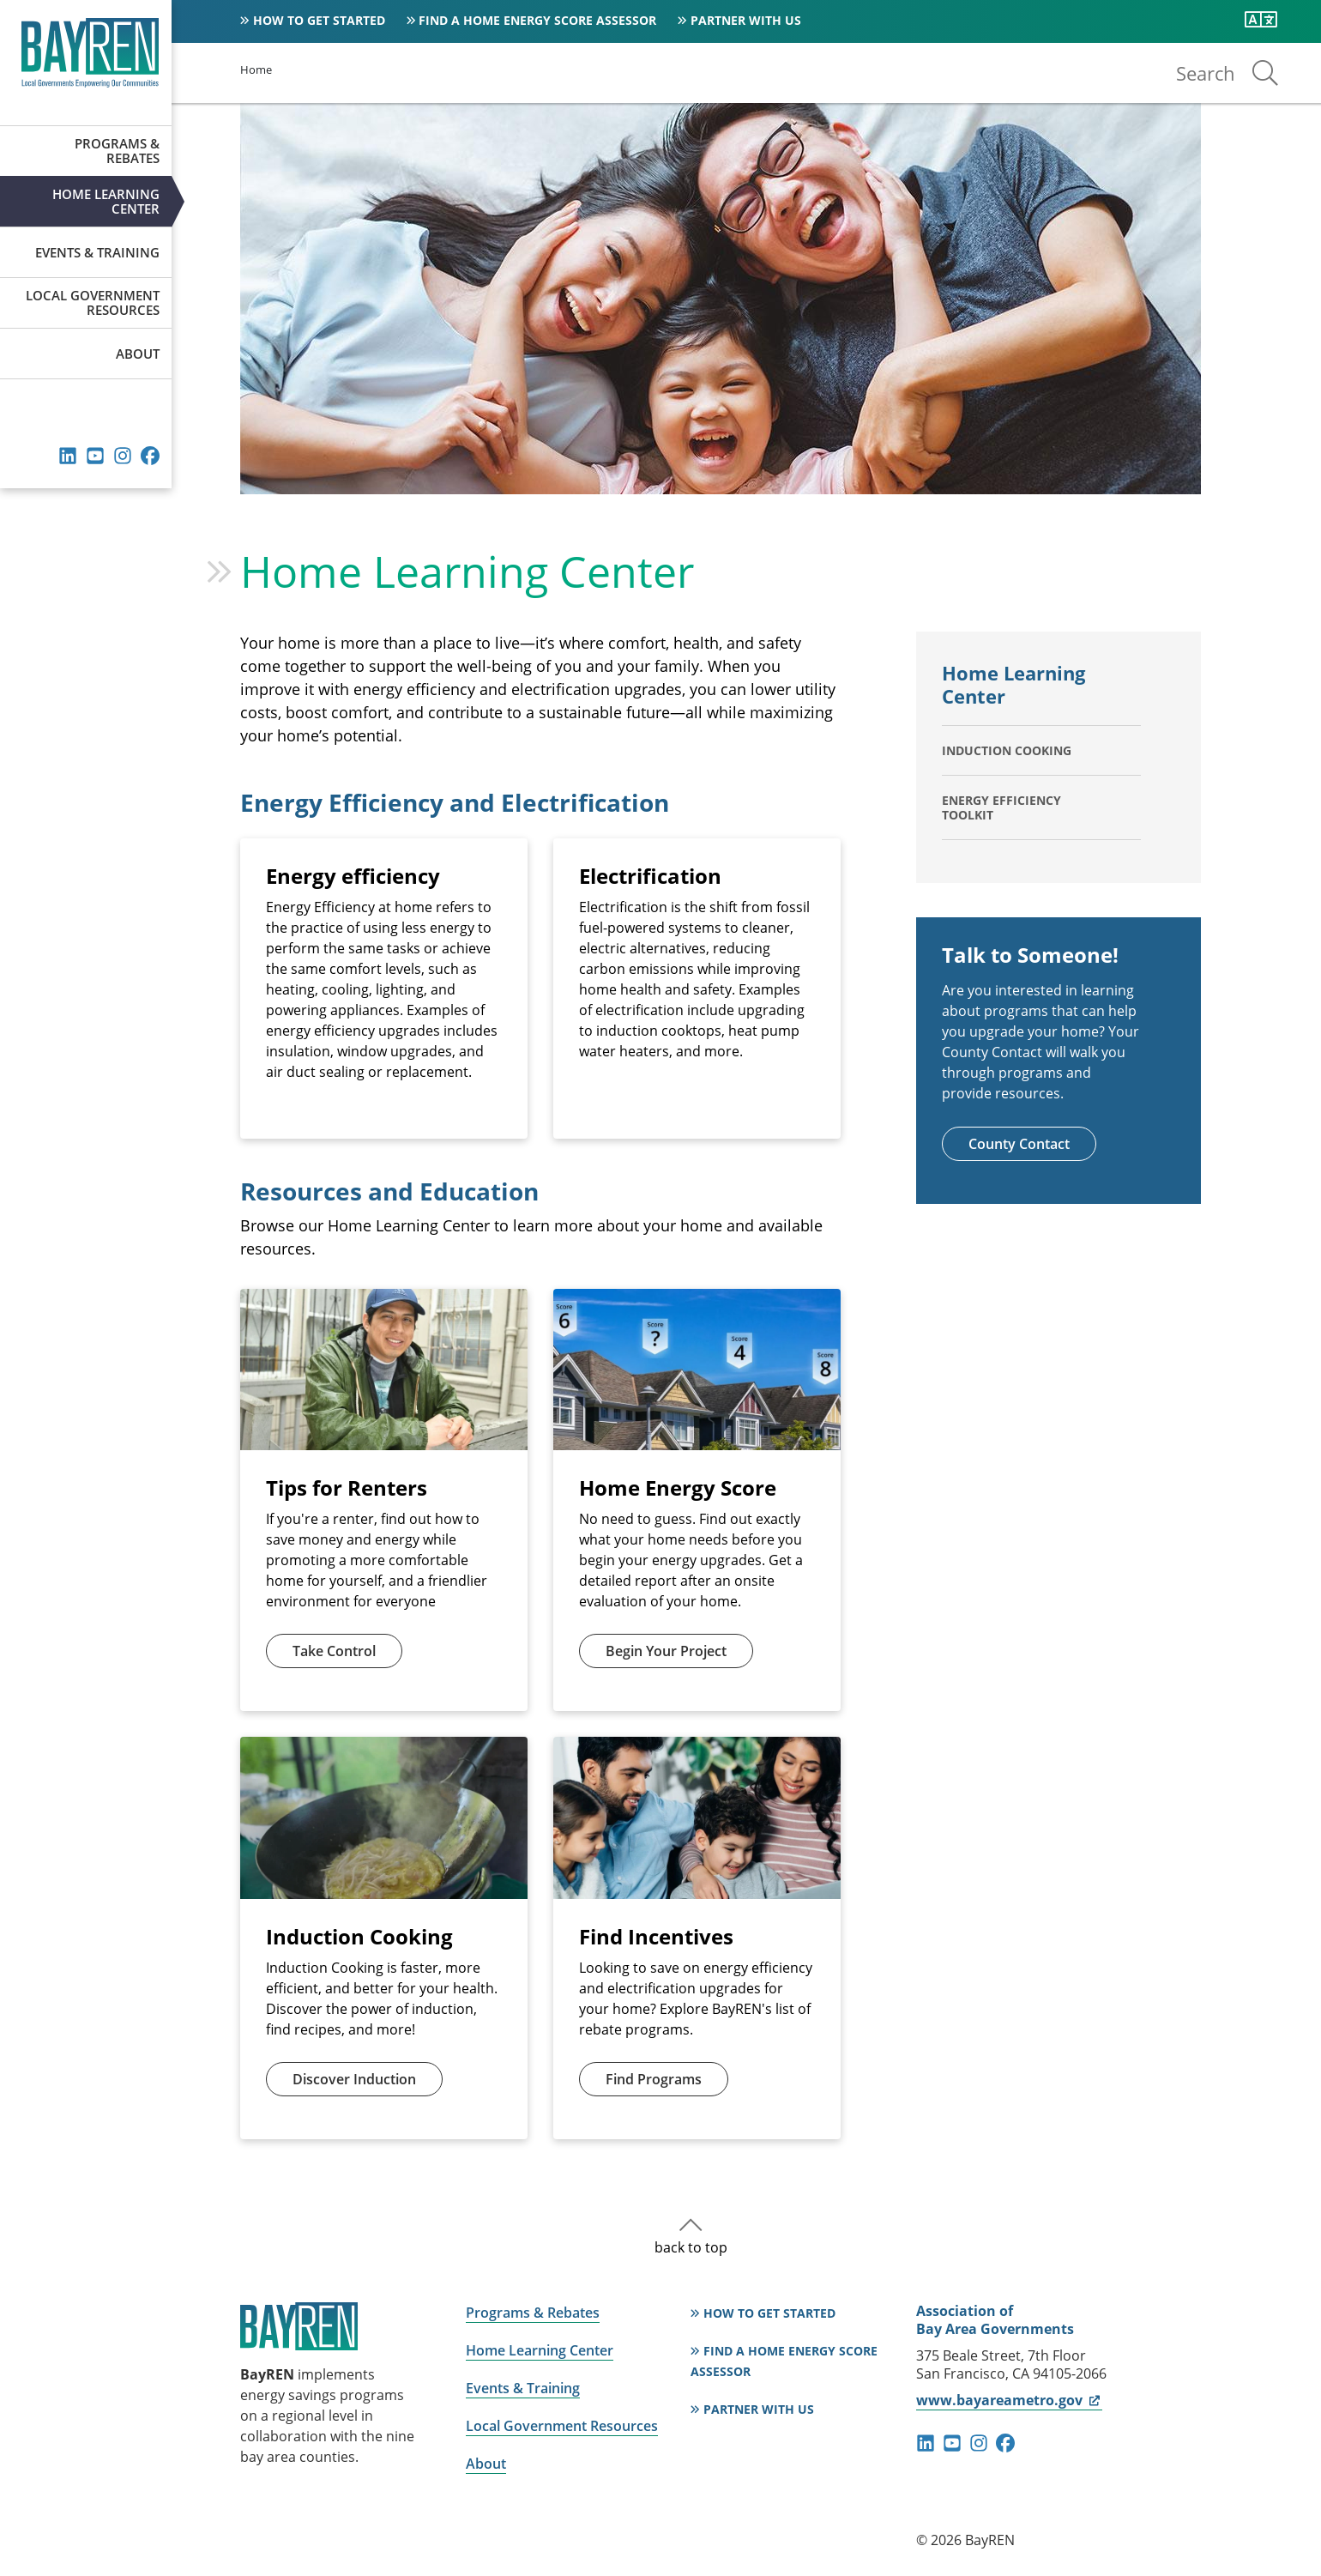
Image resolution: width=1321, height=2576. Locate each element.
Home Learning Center (106, 201)
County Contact (1019, 1143)
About (138, 353)
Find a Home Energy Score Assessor (537, 20)
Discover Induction (354, 2079)
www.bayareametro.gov (1009, 2400)
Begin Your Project (666, 1651)
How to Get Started (319, 20)
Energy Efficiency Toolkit (1001, 807)
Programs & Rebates (117, 150)
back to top (690, 2247)
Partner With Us (746, 20)
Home (256, 69)
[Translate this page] (1261, 20)
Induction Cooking (1006, 750)
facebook (150, 455)
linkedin (67, 455)
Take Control (334, 1651)
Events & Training (97, 252)
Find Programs (654, 2079)
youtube (95, 455)
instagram (122, 455)
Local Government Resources (93, 302)
